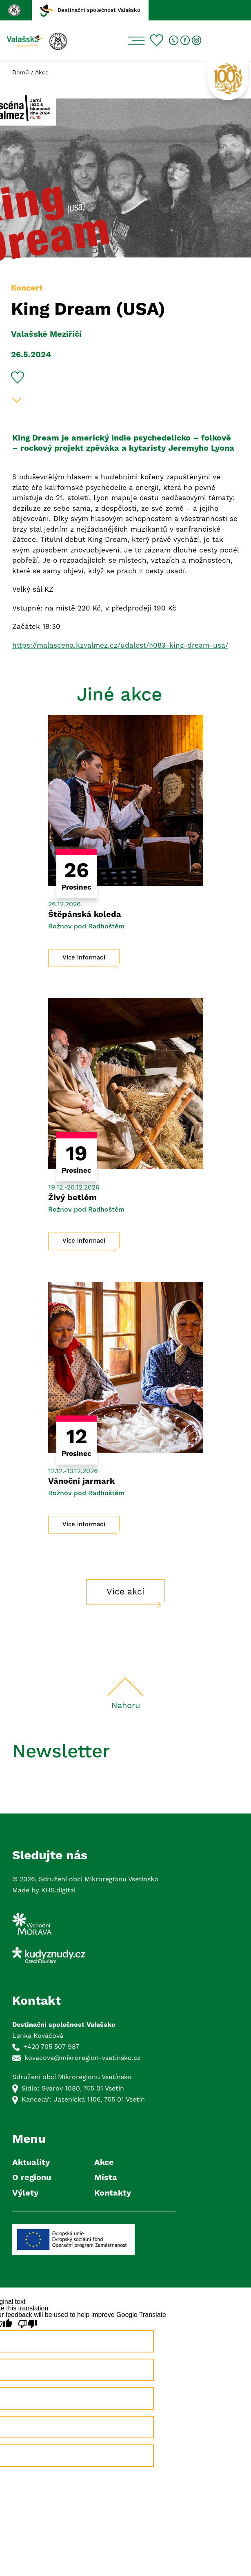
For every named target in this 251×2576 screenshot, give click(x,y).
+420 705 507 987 (51, 2047)
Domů (20, 72)
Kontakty (112, 2193)
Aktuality (31, 2163)
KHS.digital (58, 1890)
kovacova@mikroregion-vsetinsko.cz (82, 2058)
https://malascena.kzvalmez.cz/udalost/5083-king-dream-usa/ (120, 645)
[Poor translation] (27, 2324)
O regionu (31, 2178)
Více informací (83, 958)
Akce (42, 72)
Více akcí (125, 1591)
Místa (105, 2178)
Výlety (25, 2193)
